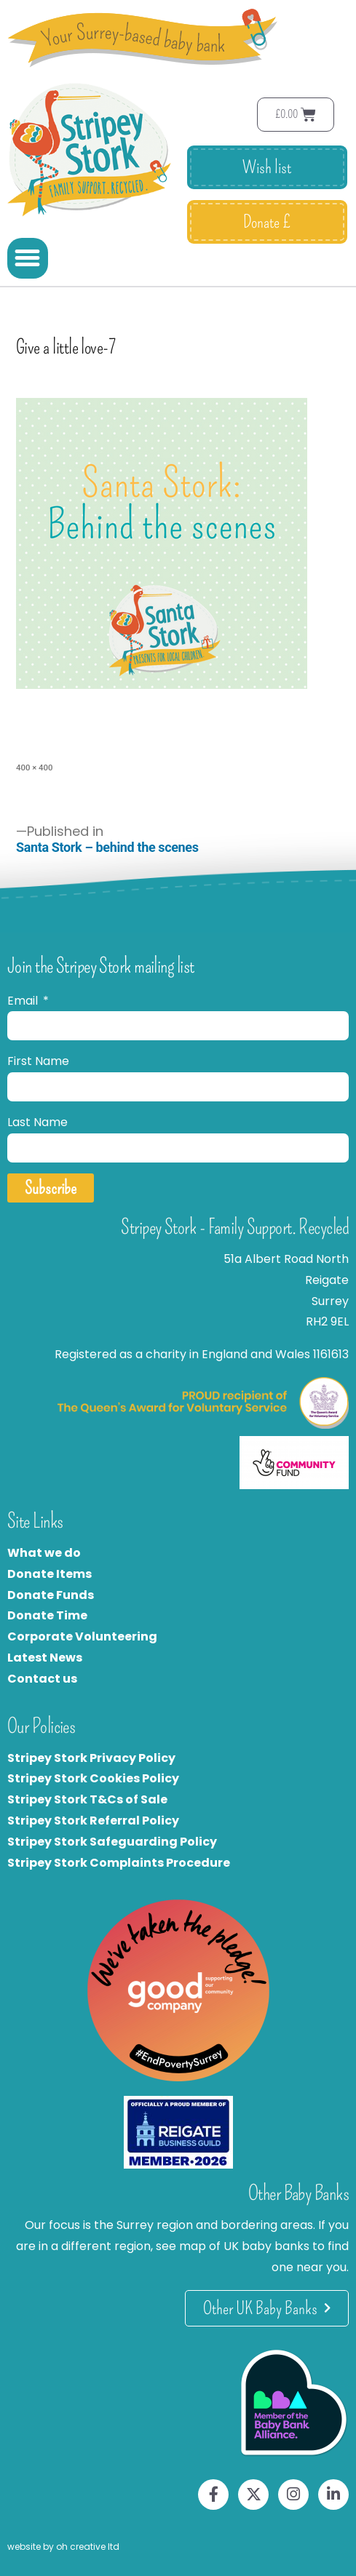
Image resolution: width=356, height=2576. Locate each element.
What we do (44, 1552)
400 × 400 (34, 767)
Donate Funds (50, 1595)
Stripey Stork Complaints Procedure (118, 1862)
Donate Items (49, 1574)
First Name (38, 1061)
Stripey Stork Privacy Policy (91, 1758)
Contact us (42, 1678)
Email (24, 1000)
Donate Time (47, 1615)
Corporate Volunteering (82, 1636)
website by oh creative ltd (63, 2546)
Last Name (37, 1122)
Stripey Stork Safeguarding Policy (112, 1841)
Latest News (44, 1657)
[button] (27, 258)
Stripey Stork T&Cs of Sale (87, 1799)
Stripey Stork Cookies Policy (93, 1778)
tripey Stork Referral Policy (97, 1820)
